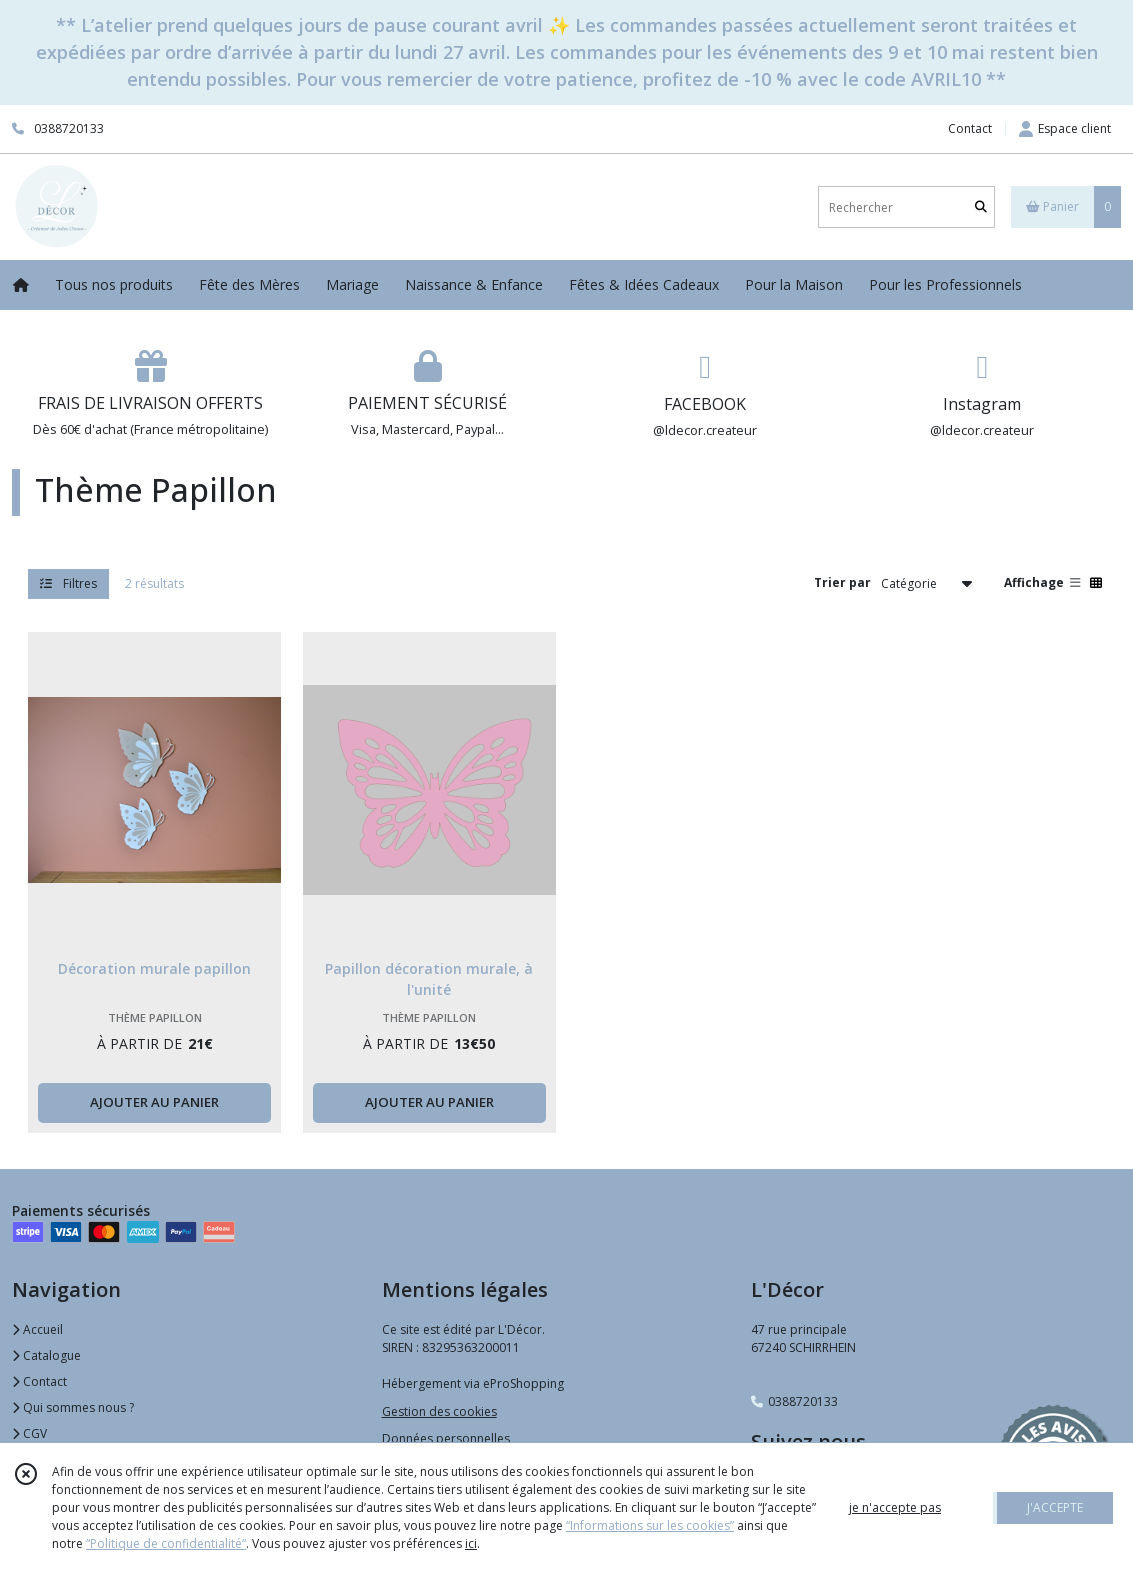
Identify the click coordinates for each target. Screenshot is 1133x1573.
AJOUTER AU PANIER (154, 1102)
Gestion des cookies (439, 1411)
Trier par (842, 582)
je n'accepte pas (895, 1507)
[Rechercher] (981, 207)
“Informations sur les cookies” (650, 1525)
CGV (29, 1433)
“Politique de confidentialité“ (166, 1543)
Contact (970, 128)
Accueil (37, 1329)
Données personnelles (446, 1438)
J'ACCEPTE (1055, 1507)
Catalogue (46, 1355)
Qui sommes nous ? (73, 1407)
